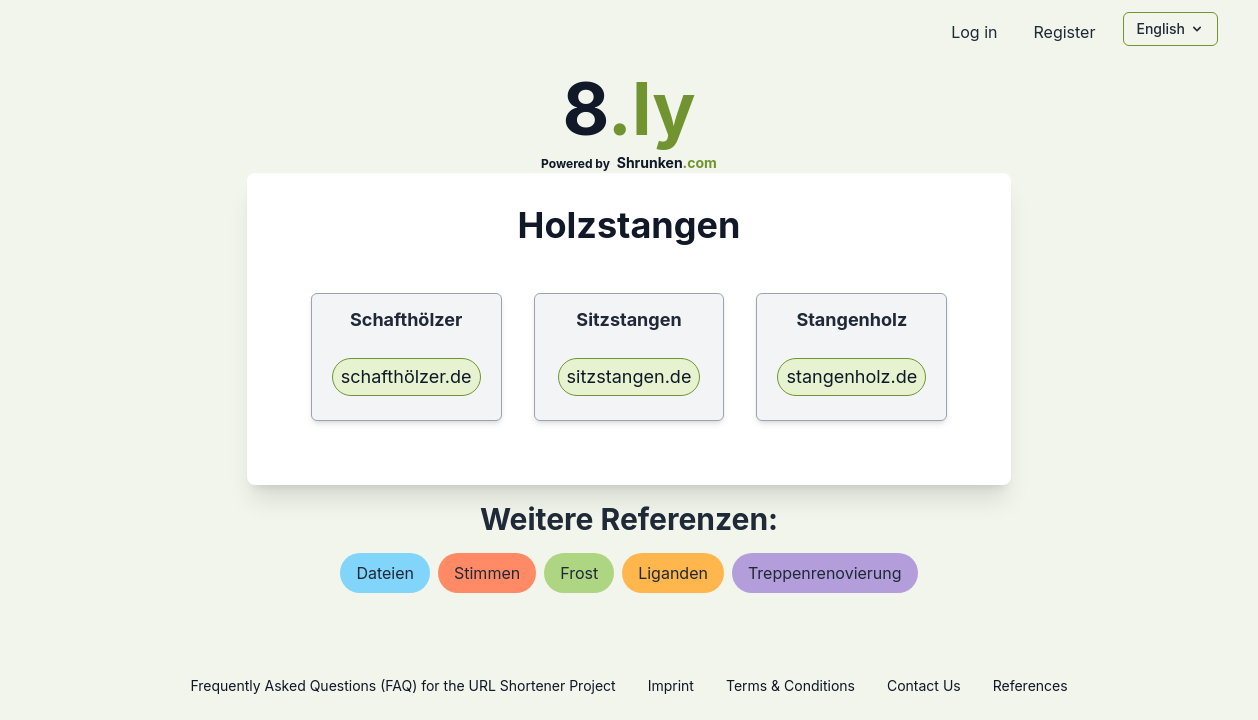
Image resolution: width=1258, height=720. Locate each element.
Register (1064, 32)
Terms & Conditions (790, 685)
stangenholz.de (851, 376)
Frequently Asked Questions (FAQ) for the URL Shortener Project (402, 685)
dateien (385, 573)
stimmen (487, 573)
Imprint (671, 685)
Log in (974, 32)
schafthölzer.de (406, 376)
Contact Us (924, 685)
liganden (673, 573)
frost (579, 573)
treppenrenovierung (825, 573)
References (1030, 685)
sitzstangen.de (629, 376)
